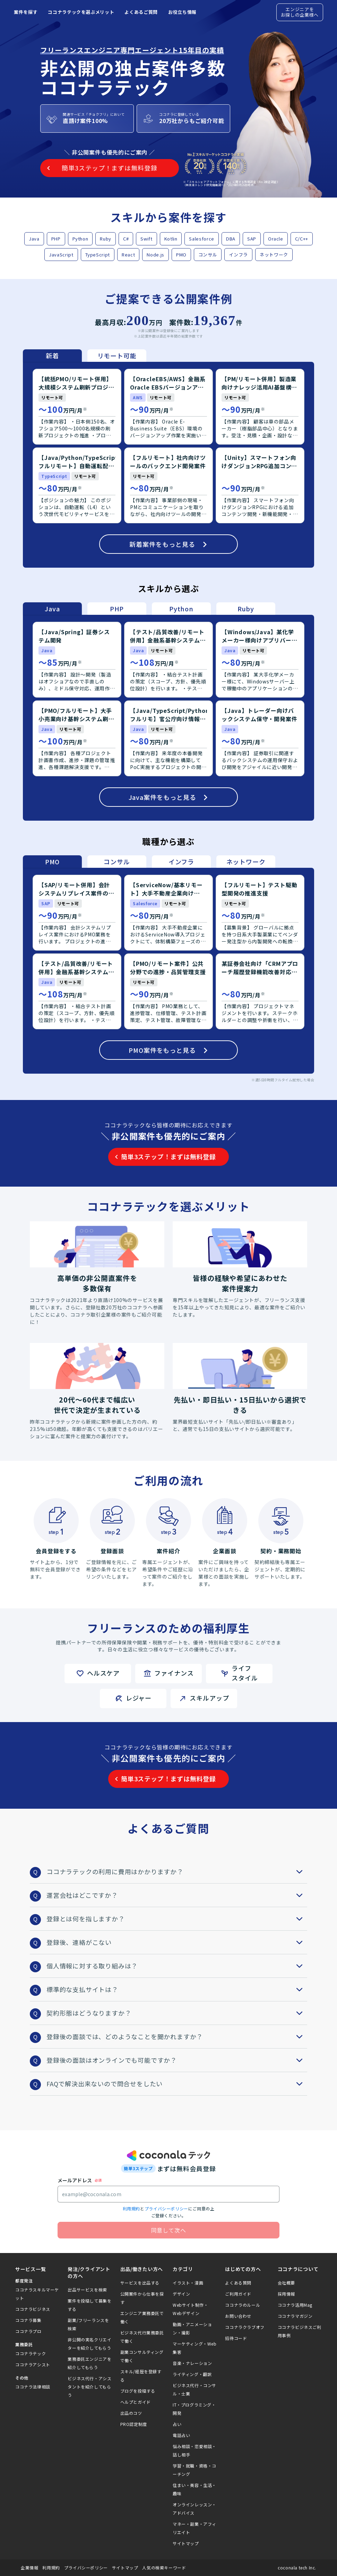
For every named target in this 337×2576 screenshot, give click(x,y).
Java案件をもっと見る (169, 797)
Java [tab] (52, 608)
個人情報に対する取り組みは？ (176, 1965)
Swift (146, 238)
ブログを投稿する (137, 2391)
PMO (181, 254)
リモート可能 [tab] (117, 355)
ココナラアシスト (32, 2364)
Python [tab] (181, 608)
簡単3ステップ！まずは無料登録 (168, 1156)
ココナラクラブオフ (244, 2327)
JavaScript (61, 254)
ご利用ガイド (238, 2294)
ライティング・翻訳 (192, 2374)
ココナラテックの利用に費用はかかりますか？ (176, 1871)
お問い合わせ (238, 2316)
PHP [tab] (117, 608)
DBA (230, 238)
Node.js (155, 254)
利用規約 (131, 2208)
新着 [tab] (52, 355)
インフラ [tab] (181, 861)
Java (34, 238)
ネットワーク (274, 254)
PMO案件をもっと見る (168, 1050)
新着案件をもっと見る (168, 544)
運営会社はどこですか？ (176, 1895)
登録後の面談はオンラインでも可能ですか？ (176, 2059)
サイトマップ (186, 2543)
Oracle (275, 238)
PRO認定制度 (133, 2424)
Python (80, 238)
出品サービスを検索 (87, 2290)
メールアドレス (75, 2180)
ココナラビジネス (32, 2309)
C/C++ (301, 238)
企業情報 (29, 2567)
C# (126, 238)
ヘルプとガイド (135, 2402)
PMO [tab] (52, 861)
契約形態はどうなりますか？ (176, 2012)
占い (177, 2424)
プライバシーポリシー (166, 2208)
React (128, 254)
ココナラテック (30, 2353)
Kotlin (171, 238)
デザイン (181, 2294)
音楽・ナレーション (192, 2363)
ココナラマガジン (295, 2316)
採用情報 (286, 2294)
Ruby (105, 238)
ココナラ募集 (28, 2320)
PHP (56, 238)
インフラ (238, 254)
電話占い (181, 2435)
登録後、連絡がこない (176, 1942)
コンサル (207, 254)
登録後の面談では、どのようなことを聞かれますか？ (176, 2036)
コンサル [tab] (117, 861)
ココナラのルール (242, 2305)
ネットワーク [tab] (246, 861)
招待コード (236, 2338)
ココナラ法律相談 (32, 2387)
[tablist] (84, 355)
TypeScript (97, 254)
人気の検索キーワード (164, 2567)
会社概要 (286, 2283)
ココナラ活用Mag (295, 2305)
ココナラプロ (28, 2331)
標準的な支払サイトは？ (176, 1989)
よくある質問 (238, 2283)
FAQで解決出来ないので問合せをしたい (176, 2083)
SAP (251, 238)
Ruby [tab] (245, 608)
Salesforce (201, 238)
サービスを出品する (139, 2283)
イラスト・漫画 (188, 2283)
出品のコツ (131, 2413)
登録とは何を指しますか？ (176, 1918)
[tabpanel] (168, 465)
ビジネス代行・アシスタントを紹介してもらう (89, 2386)
